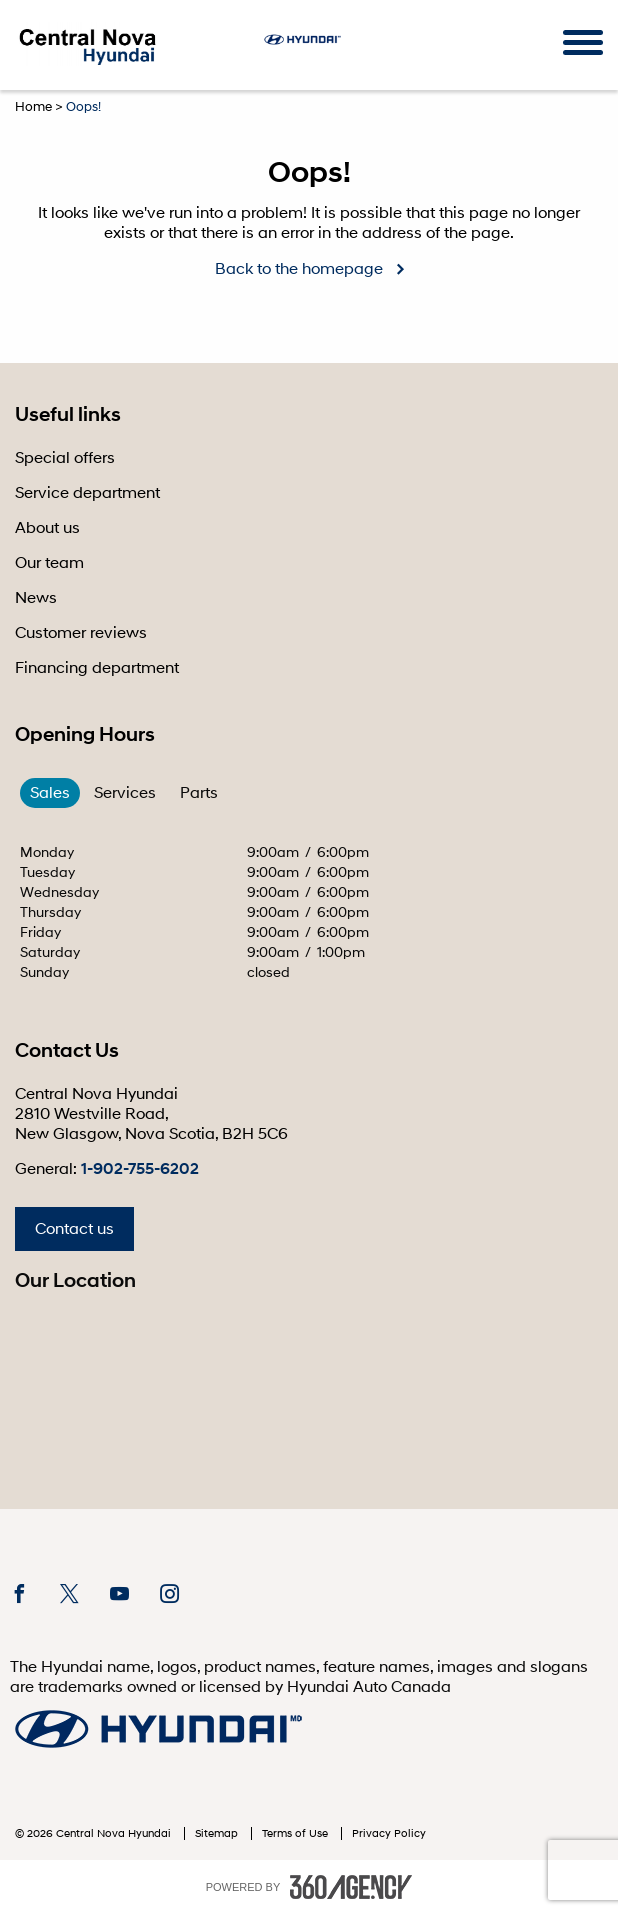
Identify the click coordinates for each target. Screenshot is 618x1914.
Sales (50, 793)
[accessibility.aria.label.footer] (351, 1887)
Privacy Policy (389, 1833)
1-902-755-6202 (140, 1169)
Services (125, 793)
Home (33, 107)
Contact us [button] (74, 1229)
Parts (199, 793)
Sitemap (218, 1833)
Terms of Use (296, 1833)
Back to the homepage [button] (299, 269)
